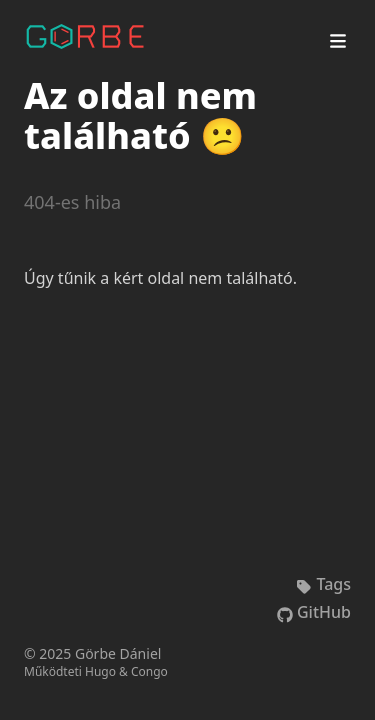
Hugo (100, 671)
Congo (149, 671)
